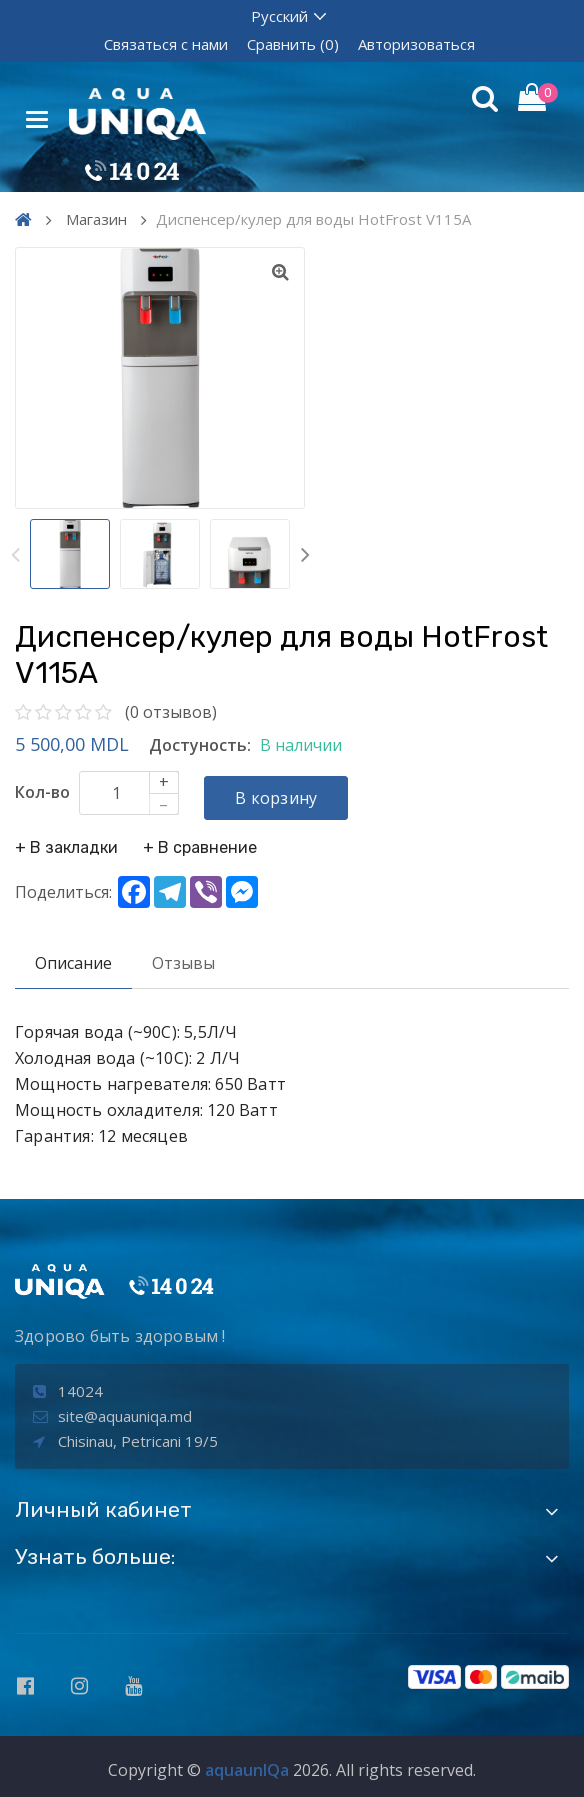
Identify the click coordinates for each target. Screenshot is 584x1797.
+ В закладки (66, 843)
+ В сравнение (200, 843)
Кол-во (42, 792)
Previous (15, 554)
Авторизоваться (416, 44)
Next (305, 554)
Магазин (96, 219)
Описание (73, 959)
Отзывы (183, 959)
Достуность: (200, 745)
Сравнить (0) (293, 44)
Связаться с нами (166, 44)
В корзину (281, 793)
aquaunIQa (247, 1765)
